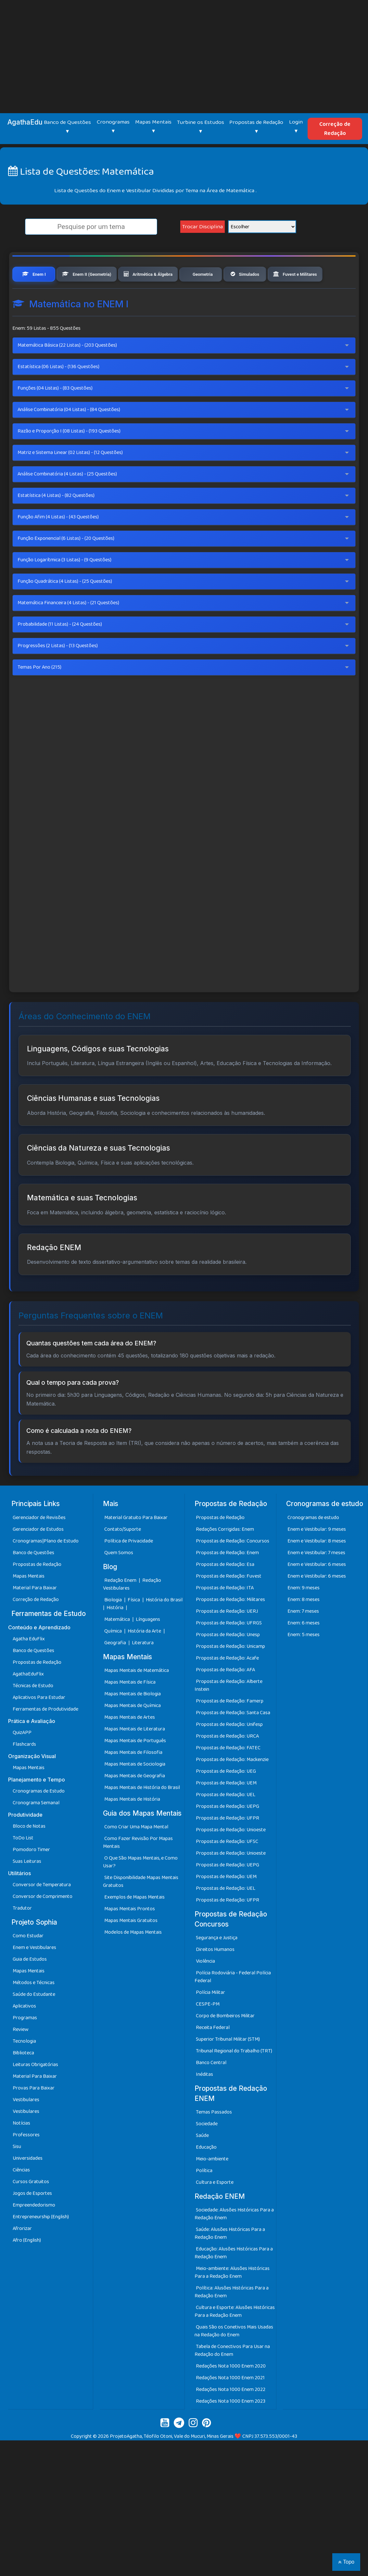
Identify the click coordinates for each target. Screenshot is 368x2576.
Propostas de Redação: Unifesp (229, 1749)
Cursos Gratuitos (31, 2206)
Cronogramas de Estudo (39, 1815)
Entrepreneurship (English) (41, 2241)
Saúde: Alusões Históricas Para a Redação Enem (230, 2258)
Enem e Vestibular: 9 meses (316, 1554)
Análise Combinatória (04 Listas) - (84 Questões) (69, 434)
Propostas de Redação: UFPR (227, 1842)
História (115, 1632)
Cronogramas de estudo (313, 1542)
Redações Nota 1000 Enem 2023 (230, 2426)
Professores (26, 2159)
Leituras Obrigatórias (35, 2089)
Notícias (21, 2147)
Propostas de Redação (37, 1589)
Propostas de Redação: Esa (225, 1589)
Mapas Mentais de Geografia (134, 1800)
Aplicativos (24, 2030)
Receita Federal (213, 2052)
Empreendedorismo (34, 2229)
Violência (205, 1986)
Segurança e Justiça (216, 1962)
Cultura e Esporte (215, 2207)
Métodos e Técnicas (34, 2007)
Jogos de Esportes (32, 2218)
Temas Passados (214, 2137)
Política (204, 2195)
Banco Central (211, 2087)
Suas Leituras (27, 1886)
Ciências (21, 2194)
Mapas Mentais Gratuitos (131, 1945)
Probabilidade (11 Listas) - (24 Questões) (60, 649)
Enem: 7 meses (303, 1636)
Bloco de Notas (29, 1851)
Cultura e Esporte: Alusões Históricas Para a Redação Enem (235, 2336)
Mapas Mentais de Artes (129, 1742)
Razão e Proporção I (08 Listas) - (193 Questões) (69, 456)
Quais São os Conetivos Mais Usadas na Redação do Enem (234, 2356)
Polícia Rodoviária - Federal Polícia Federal (233, 2001)
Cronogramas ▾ (113, 126)
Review (21, 2054)
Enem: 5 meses (303, 1659)
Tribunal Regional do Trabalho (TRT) (234, 2075)
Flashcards (24, 1769)
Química (113, 1655)
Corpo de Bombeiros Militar (225, 2040)
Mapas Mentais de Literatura (134, 1753)
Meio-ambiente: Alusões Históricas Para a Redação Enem (232, 2297)
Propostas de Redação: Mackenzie (232, 1784)
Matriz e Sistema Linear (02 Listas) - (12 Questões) (70, 477)
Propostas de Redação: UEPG (227, 1831)
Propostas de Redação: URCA (227, 1760)
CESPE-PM (208, 2028)
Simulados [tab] (282, 275)
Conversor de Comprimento (42, 1921)
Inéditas (204, 2099)
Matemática (117, 1644)
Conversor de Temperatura (42, 1909)
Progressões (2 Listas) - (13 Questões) (58, 670)
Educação (206, 2172)
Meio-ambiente (212, 2184)
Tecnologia (24, 2066)
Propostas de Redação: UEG (226, 1796)
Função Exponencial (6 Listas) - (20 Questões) (66, 563)
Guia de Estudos (30, 1984)
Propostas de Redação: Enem (227, 1577)
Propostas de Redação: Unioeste (231, 1854)
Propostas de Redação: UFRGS (229, 1647)
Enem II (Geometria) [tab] (96, 275)
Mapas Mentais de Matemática (136, 1695)
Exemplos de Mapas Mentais (134, 1921)
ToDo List (23, 1862)
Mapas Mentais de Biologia (132, 1718)
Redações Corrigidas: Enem (225, 1554)
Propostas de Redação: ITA (225, 1612)
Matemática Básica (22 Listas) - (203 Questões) (67, 370)
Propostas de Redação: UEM (226, 1807)
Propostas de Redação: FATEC (228, 1772)
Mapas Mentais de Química (132, 1730)
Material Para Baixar (35, 1612)
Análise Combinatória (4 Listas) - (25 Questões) (67, 499)
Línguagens (148, 1644)
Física (134, 1624)
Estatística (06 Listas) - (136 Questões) (58, 391)
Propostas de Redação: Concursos (232, 1565)
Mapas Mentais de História (132, 1824)
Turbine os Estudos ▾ (200, 127)
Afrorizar (22, 2253)
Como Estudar (28, 1960)
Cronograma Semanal (36, 1827)
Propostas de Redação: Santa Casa (233, 1737)
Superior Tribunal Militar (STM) (228, 2064)
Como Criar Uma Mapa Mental (136, 1851)
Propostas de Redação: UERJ (227, 1636)
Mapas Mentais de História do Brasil (142, 1812)
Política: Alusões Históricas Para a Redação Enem (232, 2317)
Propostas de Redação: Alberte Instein (228, 1710)
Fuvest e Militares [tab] (46, 298)
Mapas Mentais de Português (135, 1765)
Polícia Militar (210, 2017)
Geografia (115, 1667)
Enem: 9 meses (303, 1612)
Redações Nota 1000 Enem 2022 (230, 2414)
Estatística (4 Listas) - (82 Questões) (56, 520)
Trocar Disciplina (202, 226)
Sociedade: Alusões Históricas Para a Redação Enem (234, 2239)
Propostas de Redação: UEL (225, 1819)
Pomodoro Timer (31, 1874)
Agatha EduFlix (29, 1663)
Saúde (202, 2160)
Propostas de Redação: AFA (225, 1694)
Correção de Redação (334, 129)
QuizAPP (22, 1757)
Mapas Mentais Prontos (129, 1933)
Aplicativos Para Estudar (39, 1722)
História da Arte (145, 1655)
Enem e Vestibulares (34, 1972)
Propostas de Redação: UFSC (227, 1866)
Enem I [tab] (35, 275)
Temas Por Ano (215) (39, 692)
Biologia (113, 1624)
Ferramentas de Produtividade (45, 1733)
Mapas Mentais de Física (130, 1706)
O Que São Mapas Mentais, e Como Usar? (140, 1886)
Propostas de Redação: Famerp (229, 1725)
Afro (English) (27, 2265)
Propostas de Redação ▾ (256, 127)
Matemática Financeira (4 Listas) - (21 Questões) (68, 627)
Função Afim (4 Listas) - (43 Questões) (58, 542)
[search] (91, 227)
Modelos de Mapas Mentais (133, 1957)
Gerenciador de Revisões (39, 1542)
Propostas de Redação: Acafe (227, 1682)
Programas (25, 2042)
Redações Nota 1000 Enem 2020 (231, 2391)
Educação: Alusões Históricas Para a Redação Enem (234, 2278)
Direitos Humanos (215, 1974)
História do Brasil (164, 1624)
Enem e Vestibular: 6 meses (316, 1589)
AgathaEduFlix (28, 1698)
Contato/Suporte (122, 1554)
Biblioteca (23, 2077)
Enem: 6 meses (303, 1647)
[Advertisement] (184, 48)
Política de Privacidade (128, 1565)
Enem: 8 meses (303, 1624)
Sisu (17, 2171)
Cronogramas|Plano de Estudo (46, 1565)
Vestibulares (26, 2124)
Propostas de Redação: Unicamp (230, 1671)
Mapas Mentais (28, 1600)
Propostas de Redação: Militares (230, 1624)
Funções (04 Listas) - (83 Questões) (55, 413)
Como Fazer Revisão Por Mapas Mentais (138, 1867)
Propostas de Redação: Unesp (228, 1659)
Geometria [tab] (234, 275)
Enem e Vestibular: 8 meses (316, 1565)
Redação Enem (120, 1605)
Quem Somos (118, 1577)
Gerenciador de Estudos (38, 1554)
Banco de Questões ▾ (67, 127)
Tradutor (22, 1933)
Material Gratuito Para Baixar (136, 1542)
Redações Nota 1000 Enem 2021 (230, 2402)
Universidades (28, 2183)
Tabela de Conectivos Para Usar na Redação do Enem (232, 2375)
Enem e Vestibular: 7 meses (316, 1577)
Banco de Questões (33, 1577)
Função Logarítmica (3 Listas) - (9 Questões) (64, 585)
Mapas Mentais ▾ (153, 126)
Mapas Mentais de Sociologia (134, 1788)
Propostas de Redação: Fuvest (228, 1600)
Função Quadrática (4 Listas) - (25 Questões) (65, 606)
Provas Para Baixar (34, 2112)
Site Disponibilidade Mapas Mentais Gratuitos (140, 1906)
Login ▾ (296, 126)
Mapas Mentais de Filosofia (133, 1777)
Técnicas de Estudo (33, 1710)
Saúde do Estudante (34, 2019)
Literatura (143, 1667)
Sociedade (207, 2148)
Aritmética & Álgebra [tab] (171, 275)
